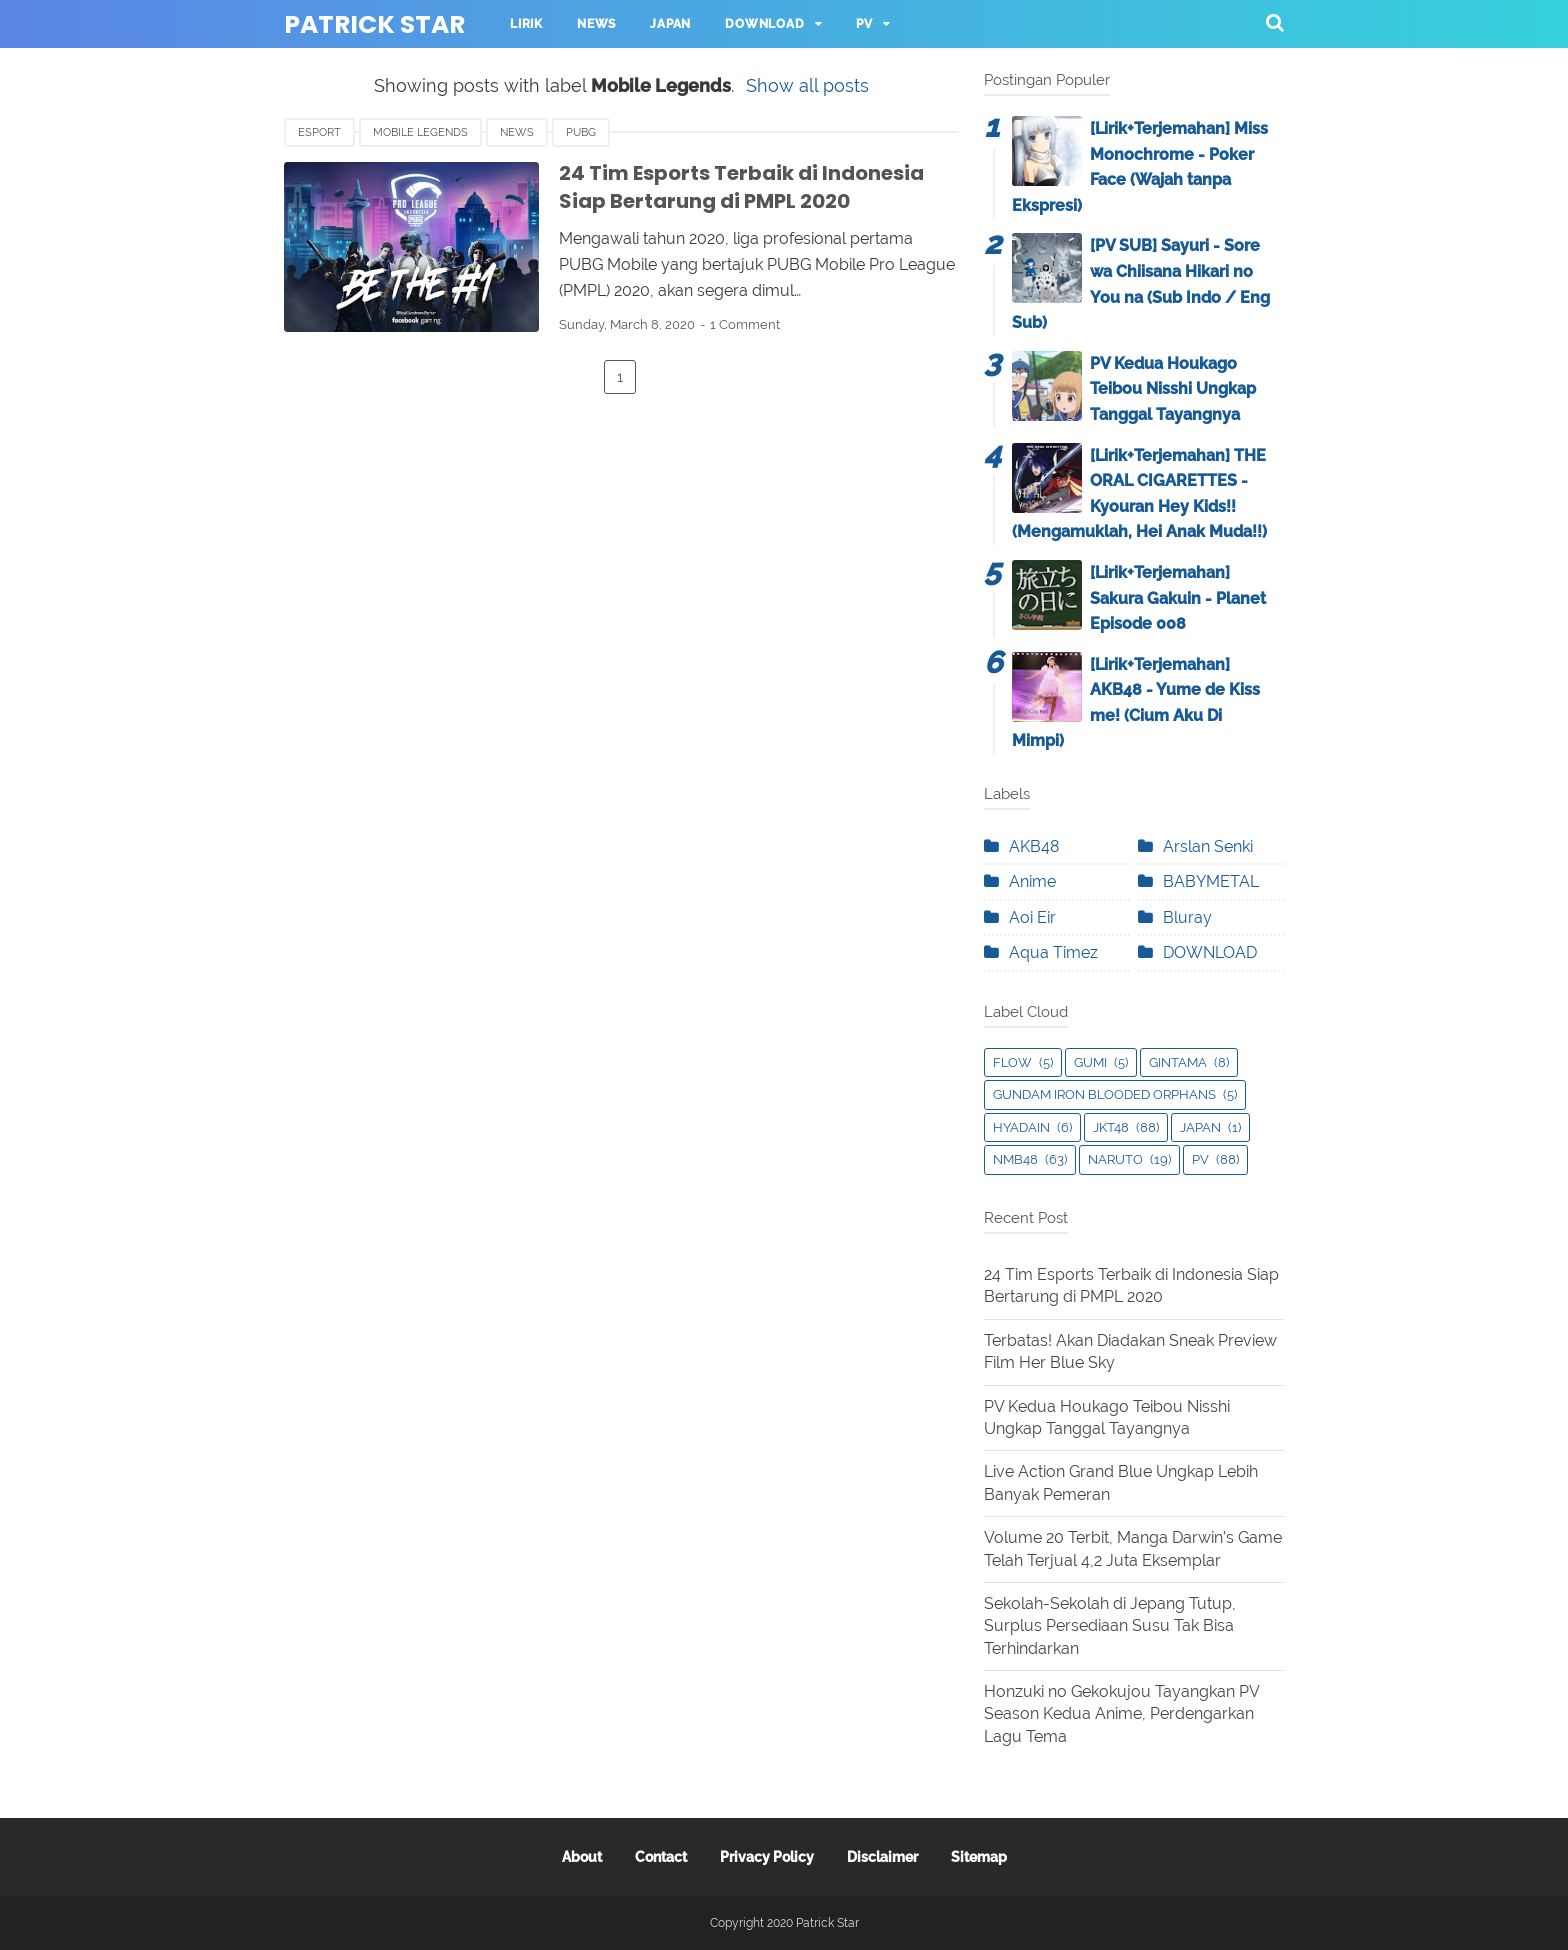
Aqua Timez (1053, 952)
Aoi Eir (1032, 917)
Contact (661, 1857)
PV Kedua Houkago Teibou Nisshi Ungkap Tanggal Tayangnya (1173, 389)
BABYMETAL (1211, 881)
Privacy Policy (767, 1857)
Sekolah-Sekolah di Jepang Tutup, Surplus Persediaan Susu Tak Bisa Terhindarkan (1110, 1626)
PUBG (581, 132)
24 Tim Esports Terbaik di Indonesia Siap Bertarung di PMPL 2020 (741, 187)
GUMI (1090, 1062)
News (596, 24)
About (582, 1857)
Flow (1012, 1062)
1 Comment (745, 324)
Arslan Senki (1208, 846)
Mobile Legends (420, 132)
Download (764, 24)
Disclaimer (882, 1857)
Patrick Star (374, 24)
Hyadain (1021, 1127)
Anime (1032, 881)
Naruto (1115, 1159)
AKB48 (1034, 846)
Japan (670, 24)
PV (864, 24)
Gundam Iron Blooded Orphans (1104, 1094)
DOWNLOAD (1210, 952)
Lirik (526, 24)
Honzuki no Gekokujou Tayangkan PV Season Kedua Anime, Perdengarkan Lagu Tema (1121, 1714)
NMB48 (1015, 1159)
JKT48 (1111, 1127)
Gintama (1178, 1062)
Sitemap (979, 1857)
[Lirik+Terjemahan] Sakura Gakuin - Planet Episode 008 (1178, 598)
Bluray (1187, 917)
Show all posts (807, 85)
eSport (319, 132)
